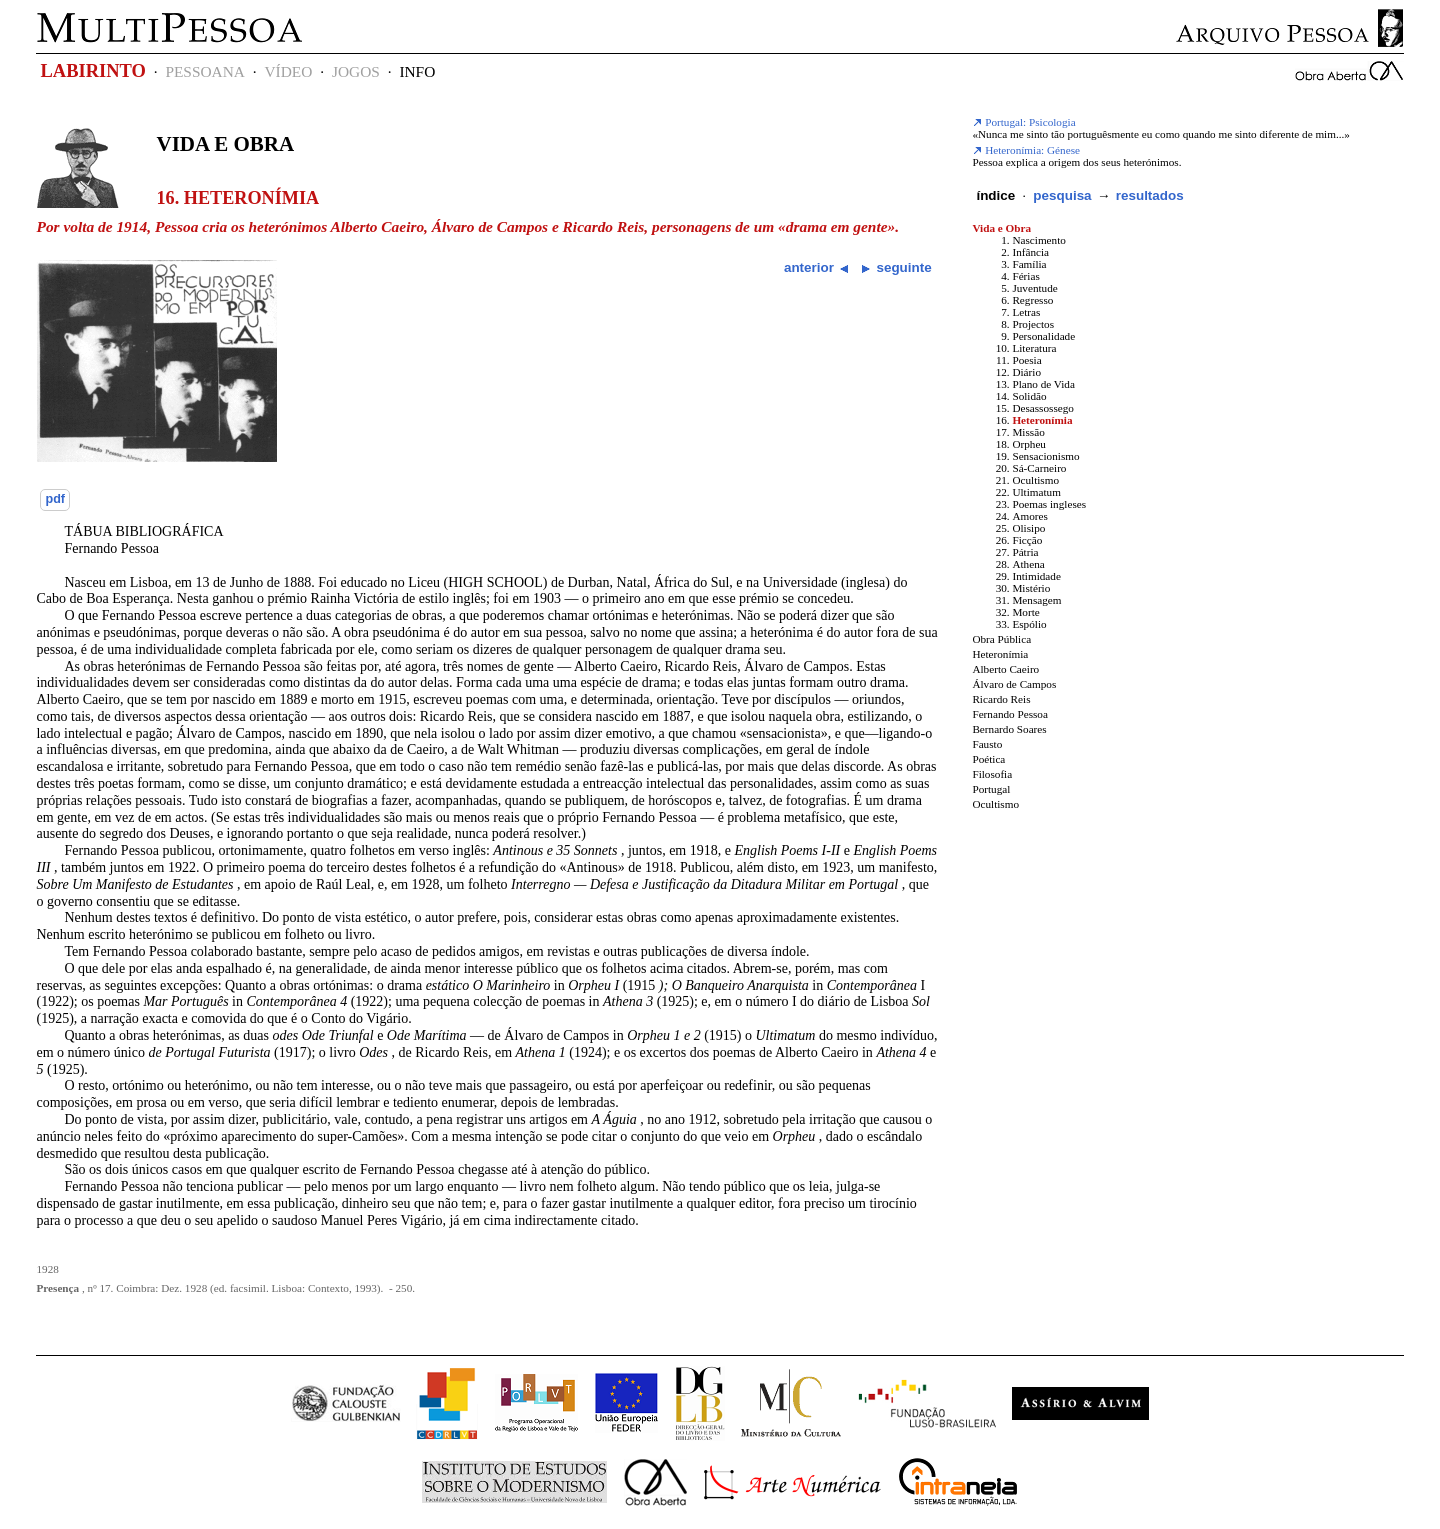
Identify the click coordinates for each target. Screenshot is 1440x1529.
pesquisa (1062, 195)
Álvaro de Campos (1014, 684)
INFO (417, 71)
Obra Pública (1001, 639)
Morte (1025, 612)
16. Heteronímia (237, 198)
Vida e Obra (225, 144)
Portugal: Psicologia (1023, 122)
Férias (1025, 276)
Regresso (1032, 300)
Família (1029, 264)
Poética (988, 759)
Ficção (1027, 540)
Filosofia (992, 774)
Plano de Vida (1043, 384)
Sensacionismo (1045, 456)
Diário (1026, 372)
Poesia (1026, 360)
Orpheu (1029, 444)
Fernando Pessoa (1010, 714)
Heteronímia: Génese (1026, 150)
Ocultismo (1035, 480)
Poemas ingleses (1049, 504)
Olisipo (1028, 528)
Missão (1028, 432)
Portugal (991, 789)
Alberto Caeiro (1005, 669)
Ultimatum (1036, 492)
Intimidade (1036, 576)
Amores (1029, 516)
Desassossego (1043, 408)
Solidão (1029, 396)
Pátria (1025, 552)
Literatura (1034, 348)
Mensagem (1036, 600)
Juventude (1034, 288)
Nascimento (1038, 240)
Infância (1030, 252)
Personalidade (1043, 336)
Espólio (1029, 624)
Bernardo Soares (1009, 729)
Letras (1026, 312)
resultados (1150, 195)
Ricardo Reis (1001, 699)
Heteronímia (1042, 420)
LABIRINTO (92, 71)
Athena (1028, 564)
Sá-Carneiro (1039, 468)
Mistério (1031, 588)
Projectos (1033, 324)
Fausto (987, 744)
